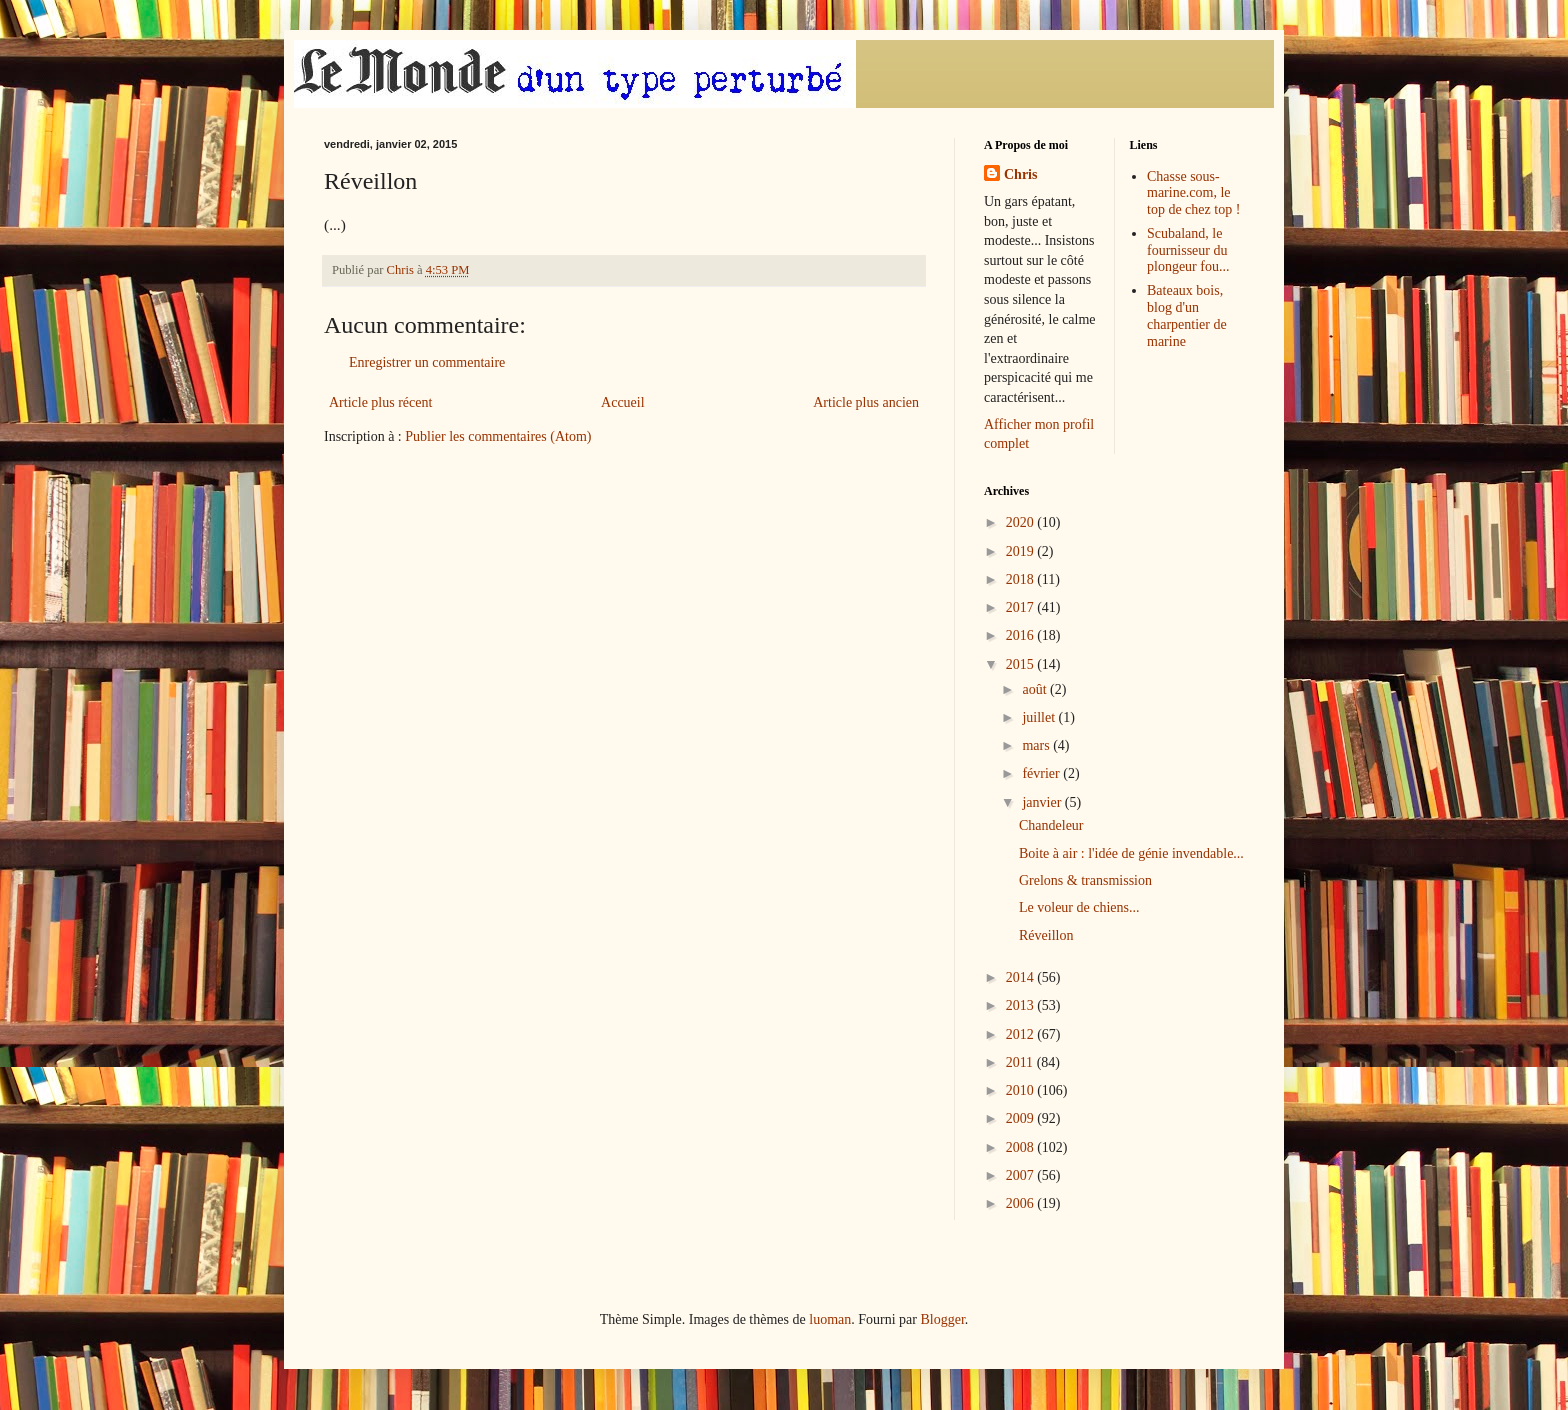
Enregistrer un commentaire (427, 362)
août (1036, 689)
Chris (1020, 174)
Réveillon (1046, 935)
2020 (1022, 522)
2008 (1022, 1147)
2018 (1022, 579)
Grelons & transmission (1085, 880)
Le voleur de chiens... (1079, 907)
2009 (1022, 1118)
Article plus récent (380, 402)
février (1042, 773)
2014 (1022, 977)
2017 (1022, 607)
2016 (1022, 635)
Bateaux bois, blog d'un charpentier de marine (1187, 315)
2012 (1022, 1034)
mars (1037, 745)
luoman (830, 1319)
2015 (1022, 664)
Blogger (942, 1319)
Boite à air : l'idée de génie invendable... (1131, 853)
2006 (1022, 1203)
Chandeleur (1051, 825)
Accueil (623, 402)
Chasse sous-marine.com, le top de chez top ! (1193, 193)
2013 (1022, 1005)
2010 (1022, 1090)
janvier (1043, 802)
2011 (1021, 1062)
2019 (1022, 551)
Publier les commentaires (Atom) (498, 436)
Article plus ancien (866, 402)
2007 (1022, 1175)
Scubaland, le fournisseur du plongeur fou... (1188, 250)
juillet (1040, 717)
